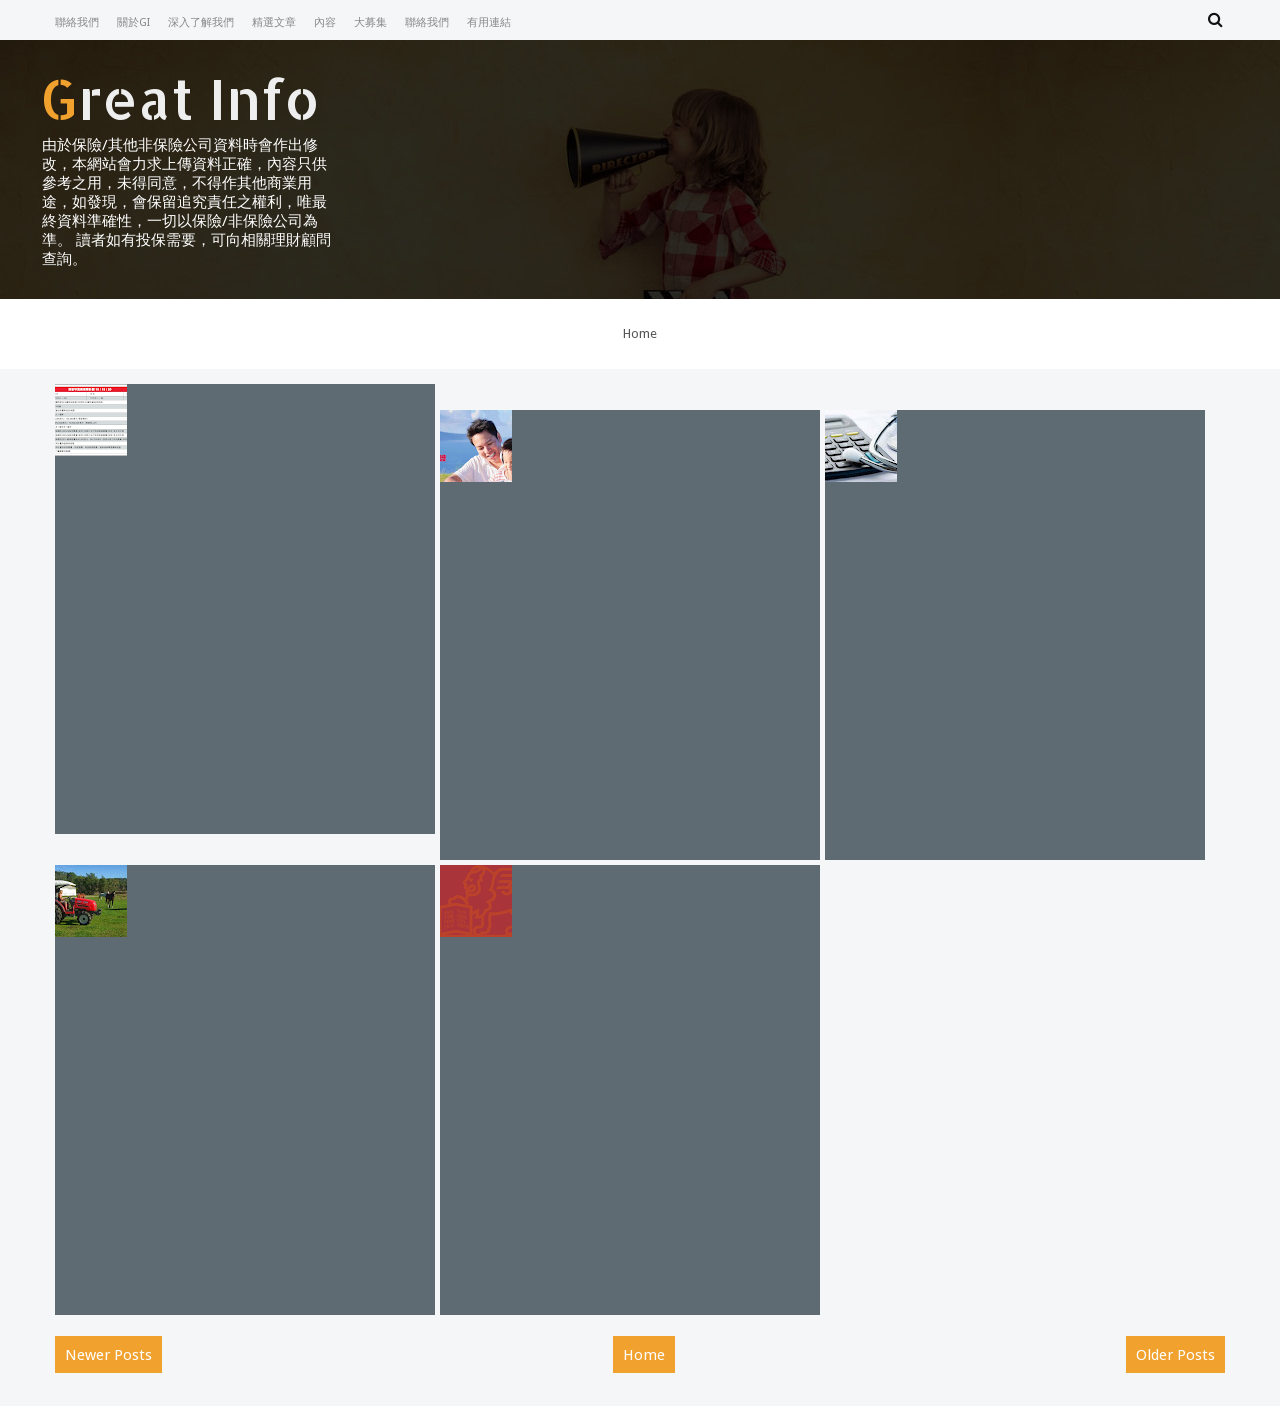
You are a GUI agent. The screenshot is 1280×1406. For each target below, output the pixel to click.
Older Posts (1175, 1355)
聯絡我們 (77, 22)
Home (640, 333)
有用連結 (489, 22)
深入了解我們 (201, 22)
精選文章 (274, 22)
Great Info (180, 98)
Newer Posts (108, 1355)
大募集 (370, 22)
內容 (325, 22)
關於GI (133, 22)
